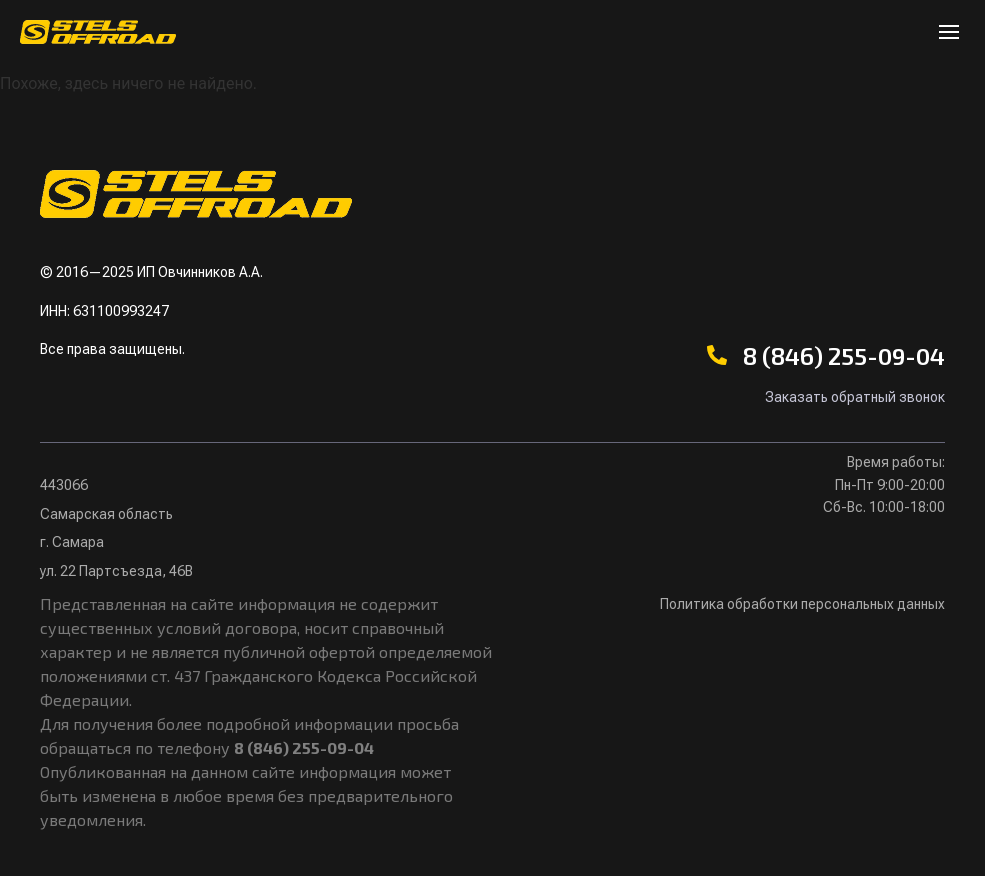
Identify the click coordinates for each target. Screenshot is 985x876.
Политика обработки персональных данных (802, 604)
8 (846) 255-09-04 (844, 355)
